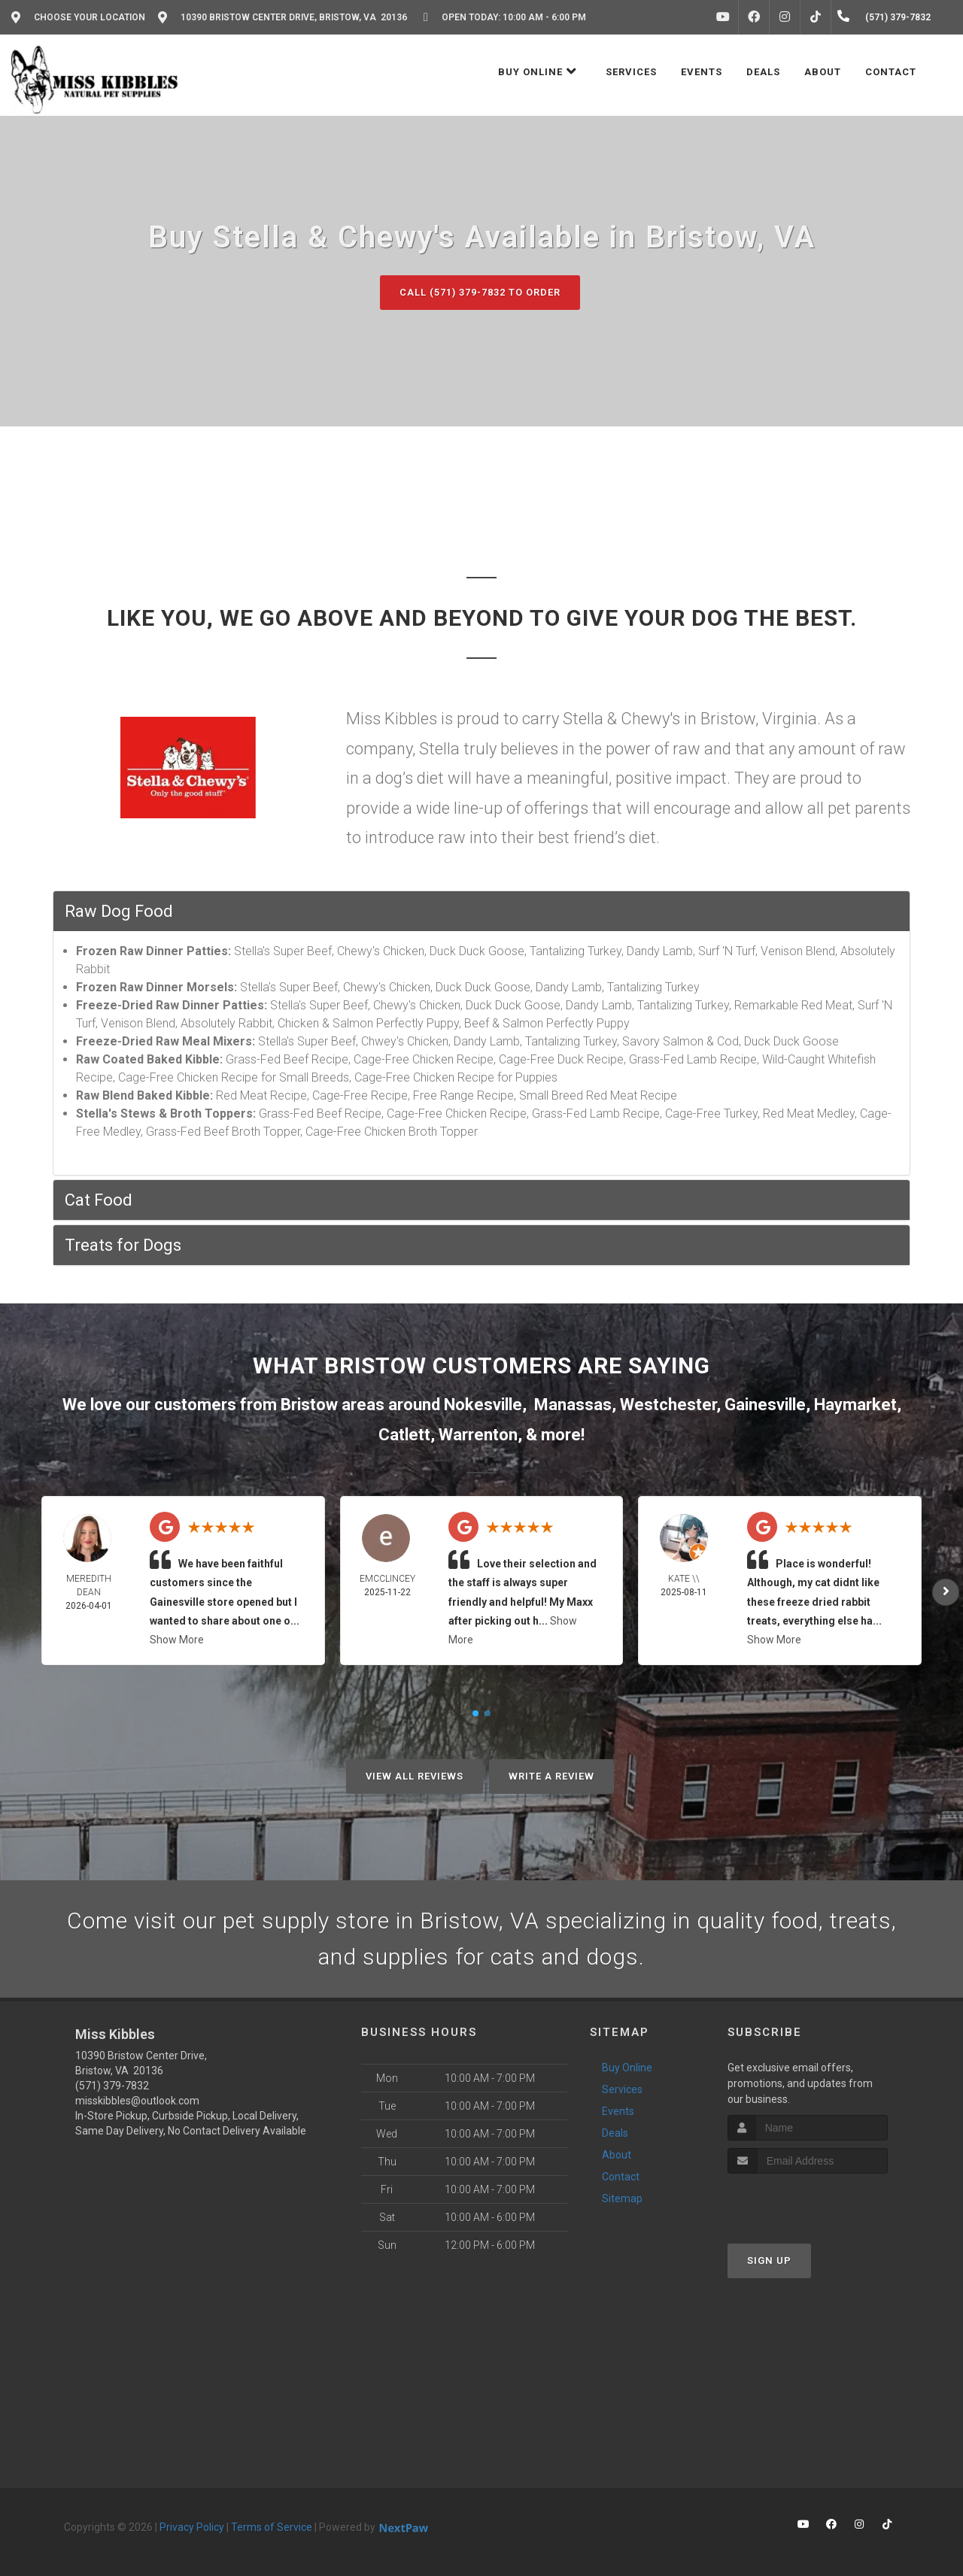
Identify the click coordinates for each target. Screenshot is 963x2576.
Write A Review (551, 1776)
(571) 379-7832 (112, 2086)
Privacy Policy (191, 2527)
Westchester (668, 1404)
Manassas (573, 1404)
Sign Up (769, 2260)
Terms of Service (271, 2527)
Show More (177, 1640)
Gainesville (765, 1404)
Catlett (404, 1434)
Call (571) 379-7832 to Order (479, 292)
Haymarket (855, 1404)
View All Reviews (414, 1776)
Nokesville (483, 1404)
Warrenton (478, 1434)
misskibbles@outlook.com (137, 2101)
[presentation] (808, 2202)
